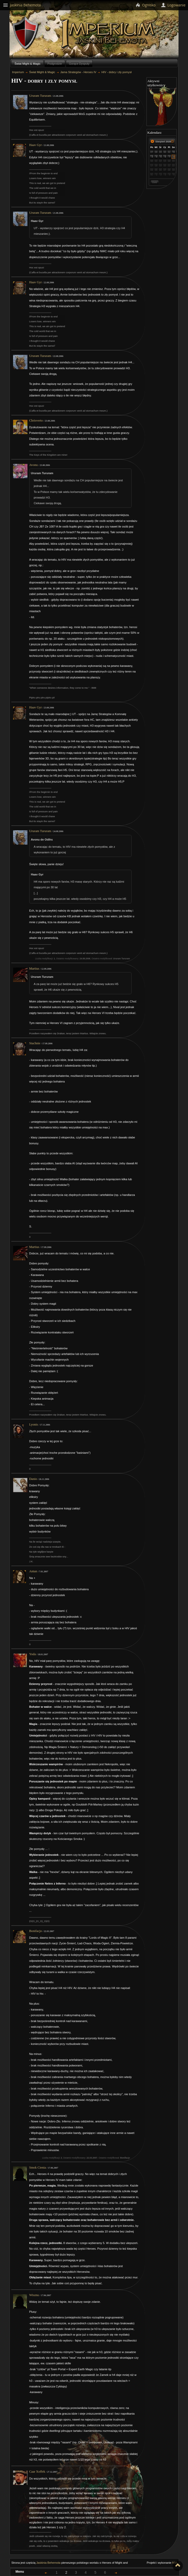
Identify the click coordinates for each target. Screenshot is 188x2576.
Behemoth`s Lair (25, 33)
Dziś (154, 182)
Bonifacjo (35, 1931)
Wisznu (34, 2295)
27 (152, 152)
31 (169, 152)
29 (160, 152)
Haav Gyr (35, 145)
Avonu (33, 465)
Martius (34, 968)
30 (164, 152)
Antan (33, 1571)
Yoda (32, 1654)
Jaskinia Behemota (48, 2562)
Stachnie (34, 1043)
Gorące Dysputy (79, 63)
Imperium (108, 33)
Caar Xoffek (37, 2471)
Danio (33, 1479)
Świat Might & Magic (27, 63)
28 (156, 152)
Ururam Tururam (40, 95)
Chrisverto (36, 420)
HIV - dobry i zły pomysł (116, 72)
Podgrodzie (54, 63)
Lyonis (33, 1424)
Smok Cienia (37, 2167)
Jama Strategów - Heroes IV (78, 72)
